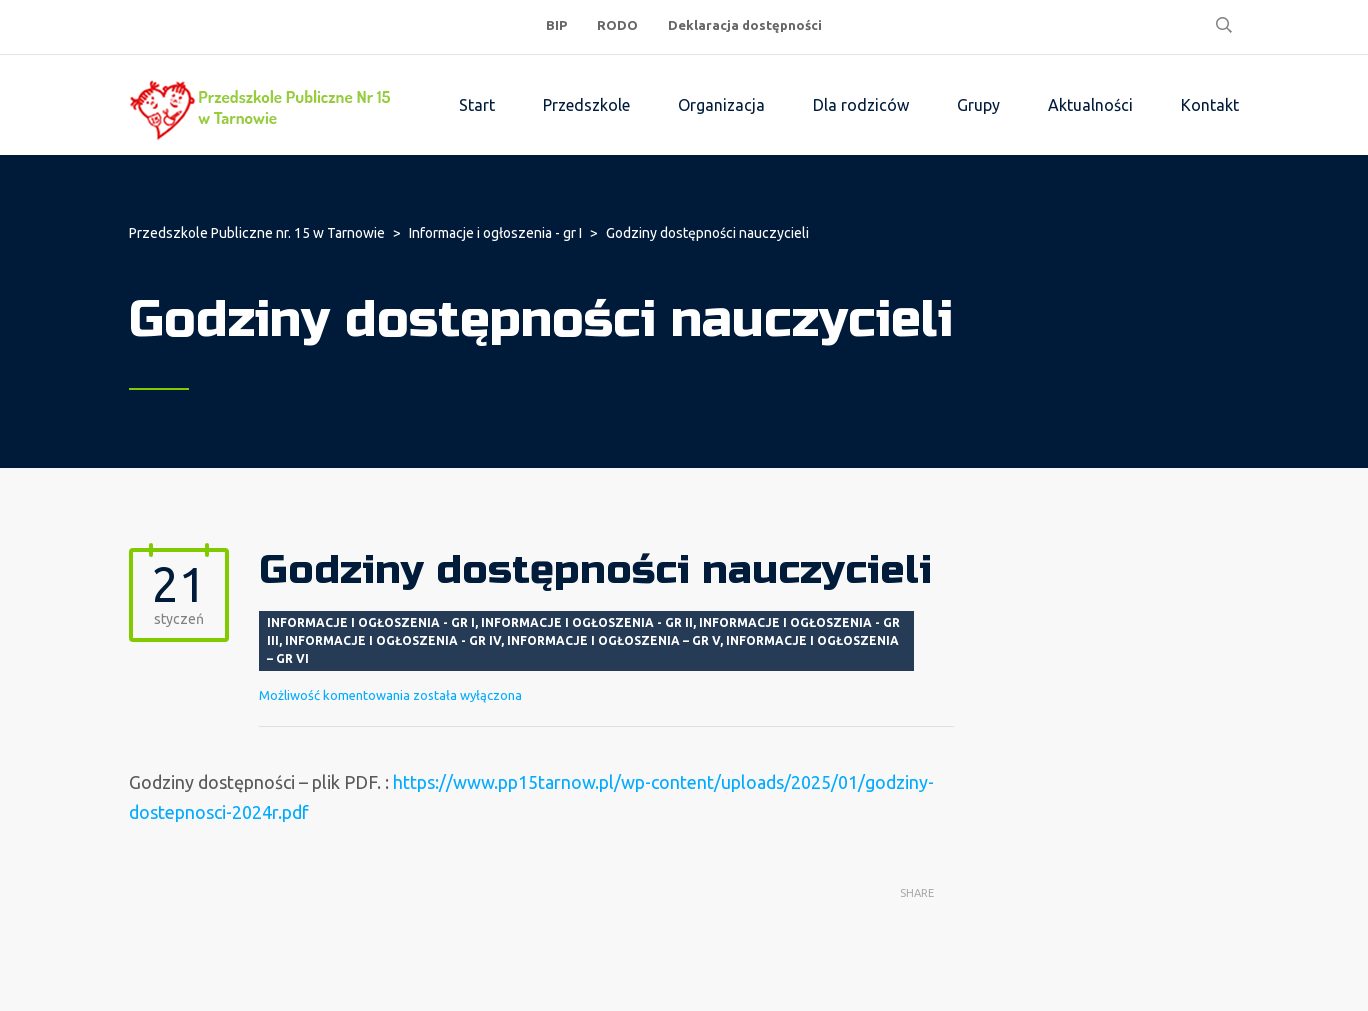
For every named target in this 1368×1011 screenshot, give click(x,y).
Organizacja (721, 105)
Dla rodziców (861, 105)
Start (477, 105)
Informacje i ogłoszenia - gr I (371, 622)
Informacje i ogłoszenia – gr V (613, 640)
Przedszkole (586, 105)
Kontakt (1210, 105)
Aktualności (1090, 105)
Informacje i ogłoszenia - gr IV (393, 640)
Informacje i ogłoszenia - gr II (587, 622)
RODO (617, 25)
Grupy (978, 105)
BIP (556, 25)
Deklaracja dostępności (745, 25)
